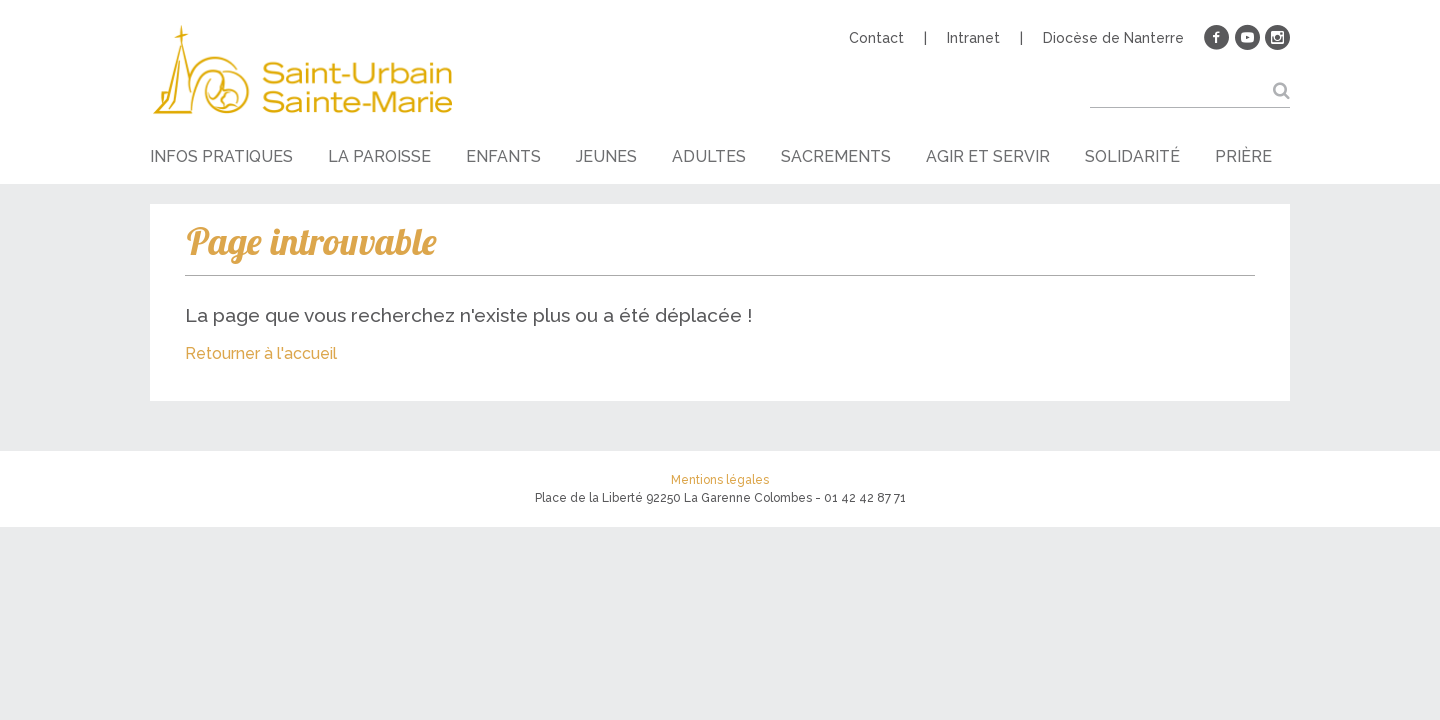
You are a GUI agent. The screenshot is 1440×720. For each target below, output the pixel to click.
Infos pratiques (221, 156)
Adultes (709, 156)
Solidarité (1132, 156)
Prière (1243, 156)
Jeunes (606, 156)
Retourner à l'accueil (261, 353)
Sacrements (836, 156)
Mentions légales (720, 480)
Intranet (973, 38)
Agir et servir (988, 156)
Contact (876, 38)
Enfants (503, 156)
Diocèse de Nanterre (1113, 38)
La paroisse (379, 156)
